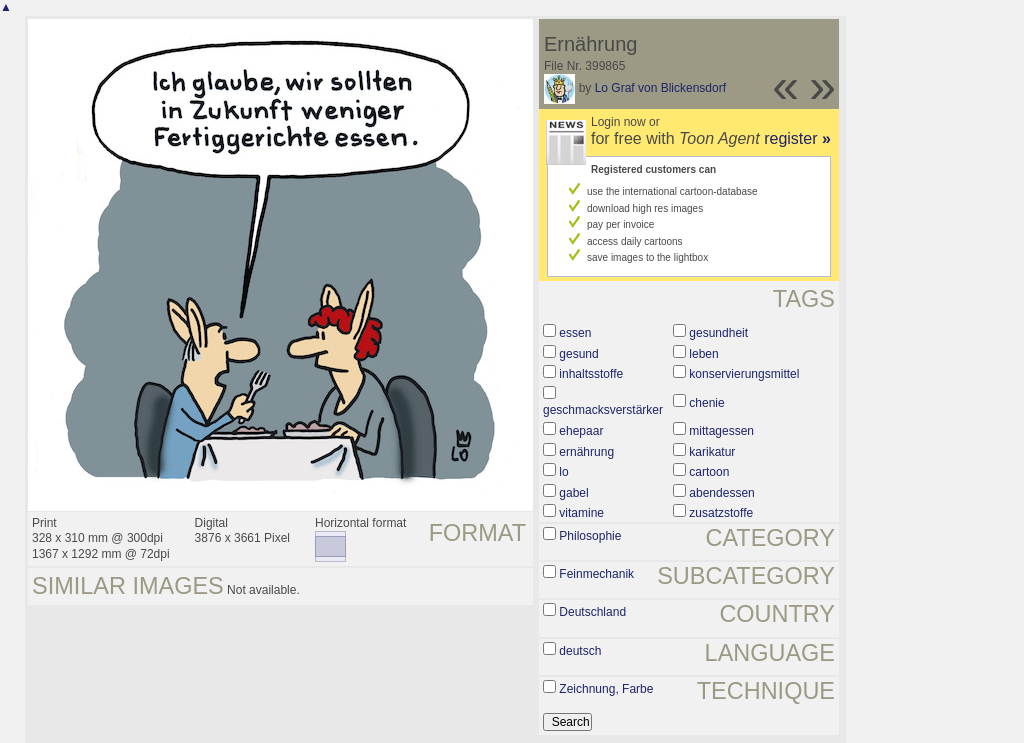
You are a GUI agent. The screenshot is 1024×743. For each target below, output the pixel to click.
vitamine (581, 513)
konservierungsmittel (744, 374)
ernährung (586, 452)
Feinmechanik (596, 574)
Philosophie (590, 536)
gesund (578, 354)
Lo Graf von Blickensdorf (660, 88)
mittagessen (721, 431)
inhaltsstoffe (591, 374)
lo (563, 472)
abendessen (721, 493)
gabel (573, 493)
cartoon (709, 472)
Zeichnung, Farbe (606, 689)
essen (575, 333)
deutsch (580, 651)
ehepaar (581, 431)
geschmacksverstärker (603, 410)
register (797, 138)
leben (703, 354)
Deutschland (592, 612)
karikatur (712, 452)
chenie (706, 403)
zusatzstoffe (721, 513)
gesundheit (718, 333)
